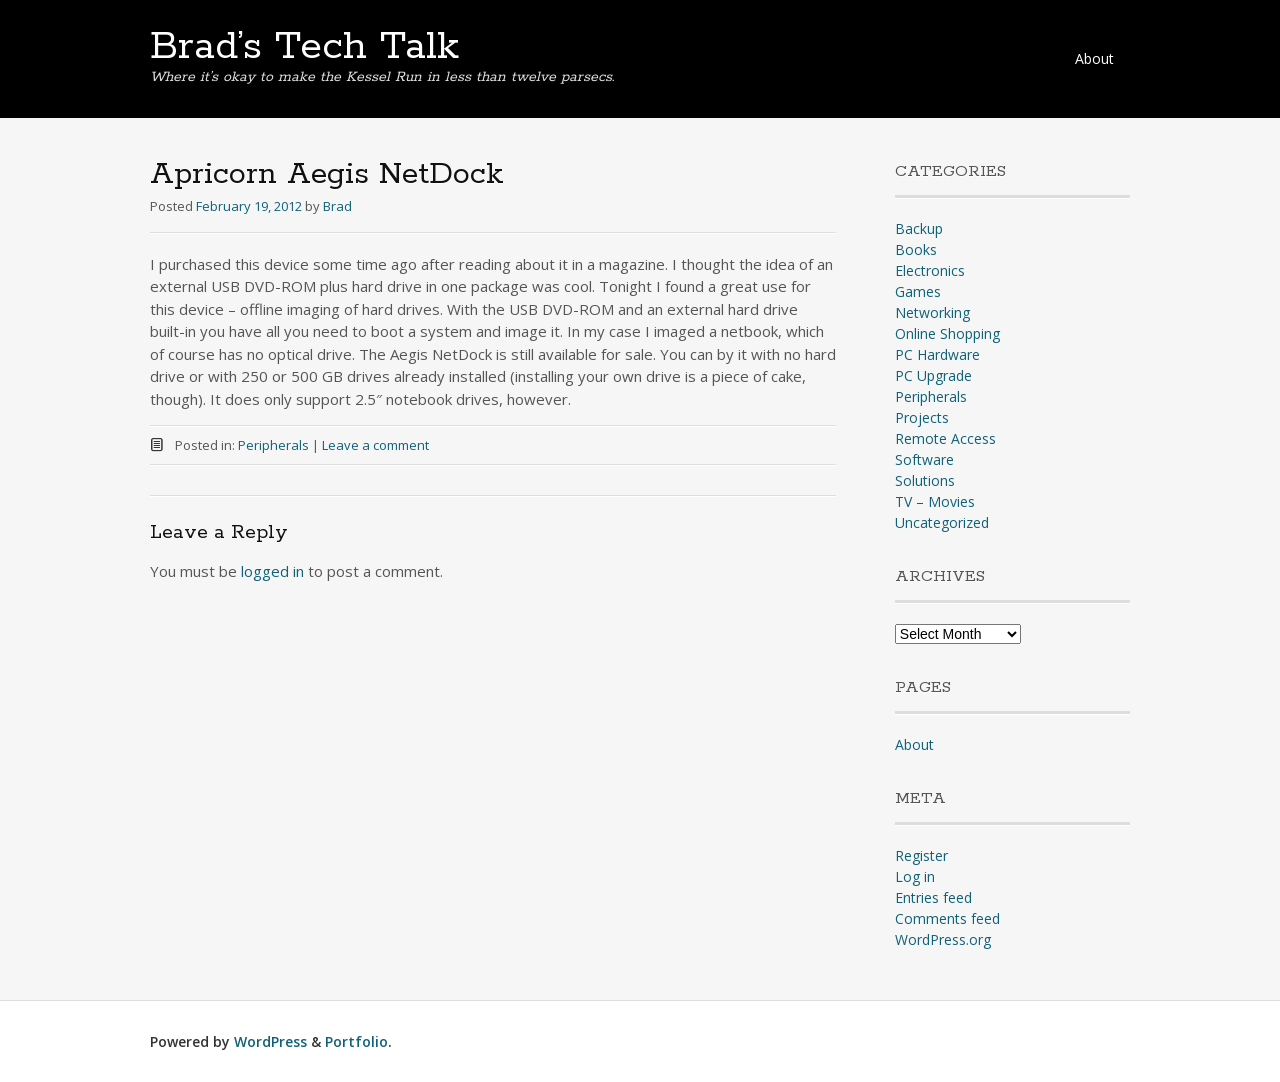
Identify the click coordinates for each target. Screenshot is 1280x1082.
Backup (919, 228)
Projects (922, 417)
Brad (337, 206)
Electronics (930, 270)
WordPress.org (943, 939)
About (1094, 58)
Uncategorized (942, 522)
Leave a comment (375, 445)
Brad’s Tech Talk (304, 47)
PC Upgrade (933, 375)
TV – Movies (935, 501)
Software (924, 459)
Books (916, 249)
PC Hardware (937, 354)
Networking (932, 312)
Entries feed (933, 897)
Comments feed (947, 918)
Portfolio (356, 1041)
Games (918, 291)
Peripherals (273, 445)
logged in (272, 571)
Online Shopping (947, 333)
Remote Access (945, 438)
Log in (915, 876)
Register (921, 855)
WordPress (270, 1041)
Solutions (925, 480)
